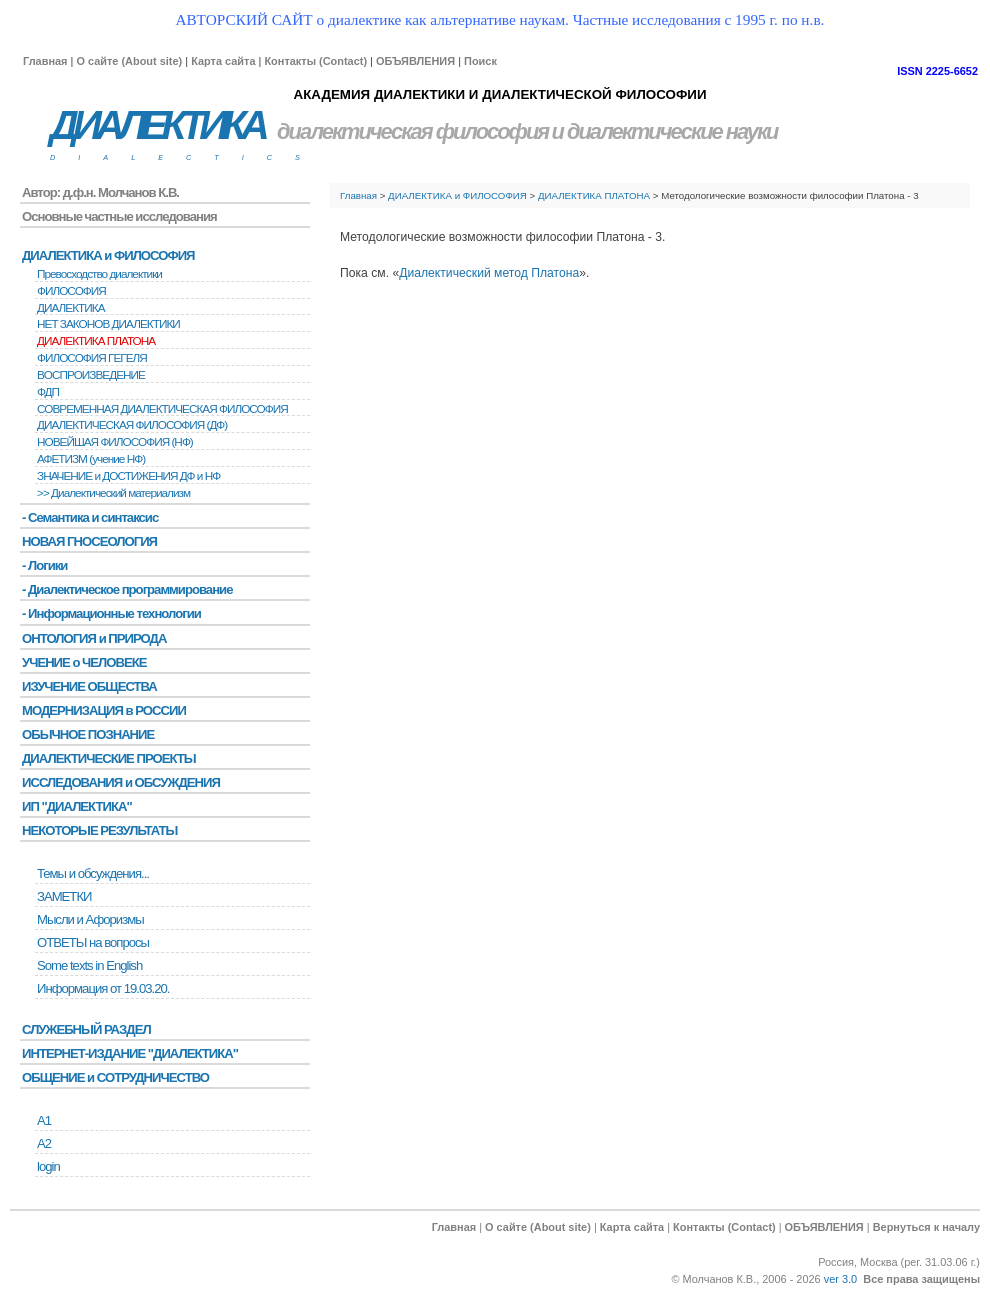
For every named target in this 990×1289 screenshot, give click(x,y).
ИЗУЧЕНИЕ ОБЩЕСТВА (89, 686)
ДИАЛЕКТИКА (157, 125)
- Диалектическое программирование (127, 589)
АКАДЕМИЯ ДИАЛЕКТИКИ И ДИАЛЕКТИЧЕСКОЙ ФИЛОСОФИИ (499, 94)
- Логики (44, 565)
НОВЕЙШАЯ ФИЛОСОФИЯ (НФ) (115, 442)
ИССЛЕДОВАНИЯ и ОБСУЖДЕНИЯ (121, 782)
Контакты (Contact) (315, 61)
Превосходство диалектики (99, 274)
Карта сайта (223, 61)
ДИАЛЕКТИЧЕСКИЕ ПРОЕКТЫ (109, 758)
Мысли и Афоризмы (90, 919)
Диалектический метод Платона (489, 273)
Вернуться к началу (926, 1227)
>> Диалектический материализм (113, 493)
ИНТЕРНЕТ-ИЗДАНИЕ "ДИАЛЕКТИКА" (130, 1053)
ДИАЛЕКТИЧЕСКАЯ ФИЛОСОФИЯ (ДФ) (132, 425)
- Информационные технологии (111, 613)
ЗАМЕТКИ (64, 896)
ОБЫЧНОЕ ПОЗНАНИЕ (88, 734)
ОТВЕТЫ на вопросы (93, 942)
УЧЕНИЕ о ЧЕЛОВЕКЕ (84, 662)
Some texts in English (89, 965)
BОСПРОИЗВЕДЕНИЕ (91, 375)
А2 (44, 1143)
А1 (44, 1120)
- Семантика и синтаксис (90, 517)
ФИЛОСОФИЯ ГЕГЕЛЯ (92, 358)
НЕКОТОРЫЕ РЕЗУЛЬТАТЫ (99, 830)
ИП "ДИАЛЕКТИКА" (77, 806)
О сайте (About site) (129, 61)
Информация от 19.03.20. (103, 988)
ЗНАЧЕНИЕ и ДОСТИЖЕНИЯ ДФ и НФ (128, 476)
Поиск (480, 61)
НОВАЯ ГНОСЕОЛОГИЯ (89, 541)
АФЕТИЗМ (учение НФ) (91, 459)
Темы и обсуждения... (93, 873)
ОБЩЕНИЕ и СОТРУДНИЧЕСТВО (115, 1077)
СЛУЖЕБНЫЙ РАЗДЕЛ (86, 1029)
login (48, 1166)
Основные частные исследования (119, 216)
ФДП (48, 392)
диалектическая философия (412, 131)
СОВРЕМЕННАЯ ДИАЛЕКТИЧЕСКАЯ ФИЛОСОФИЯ (162, 409)
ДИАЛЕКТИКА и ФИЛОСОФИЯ (457, 195)
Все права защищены (921, 1279)
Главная (45, 61)
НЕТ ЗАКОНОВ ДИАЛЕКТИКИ (108, 324)
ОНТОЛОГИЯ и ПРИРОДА (94, 638)
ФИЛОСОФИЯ (71, 291)
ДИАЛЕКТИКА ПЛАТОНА (594, 195)
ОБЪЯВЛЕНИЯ (415, 61)
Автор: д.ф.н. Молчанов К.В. (100, 192)
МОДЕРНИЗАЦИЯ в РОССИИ (104, 710)
